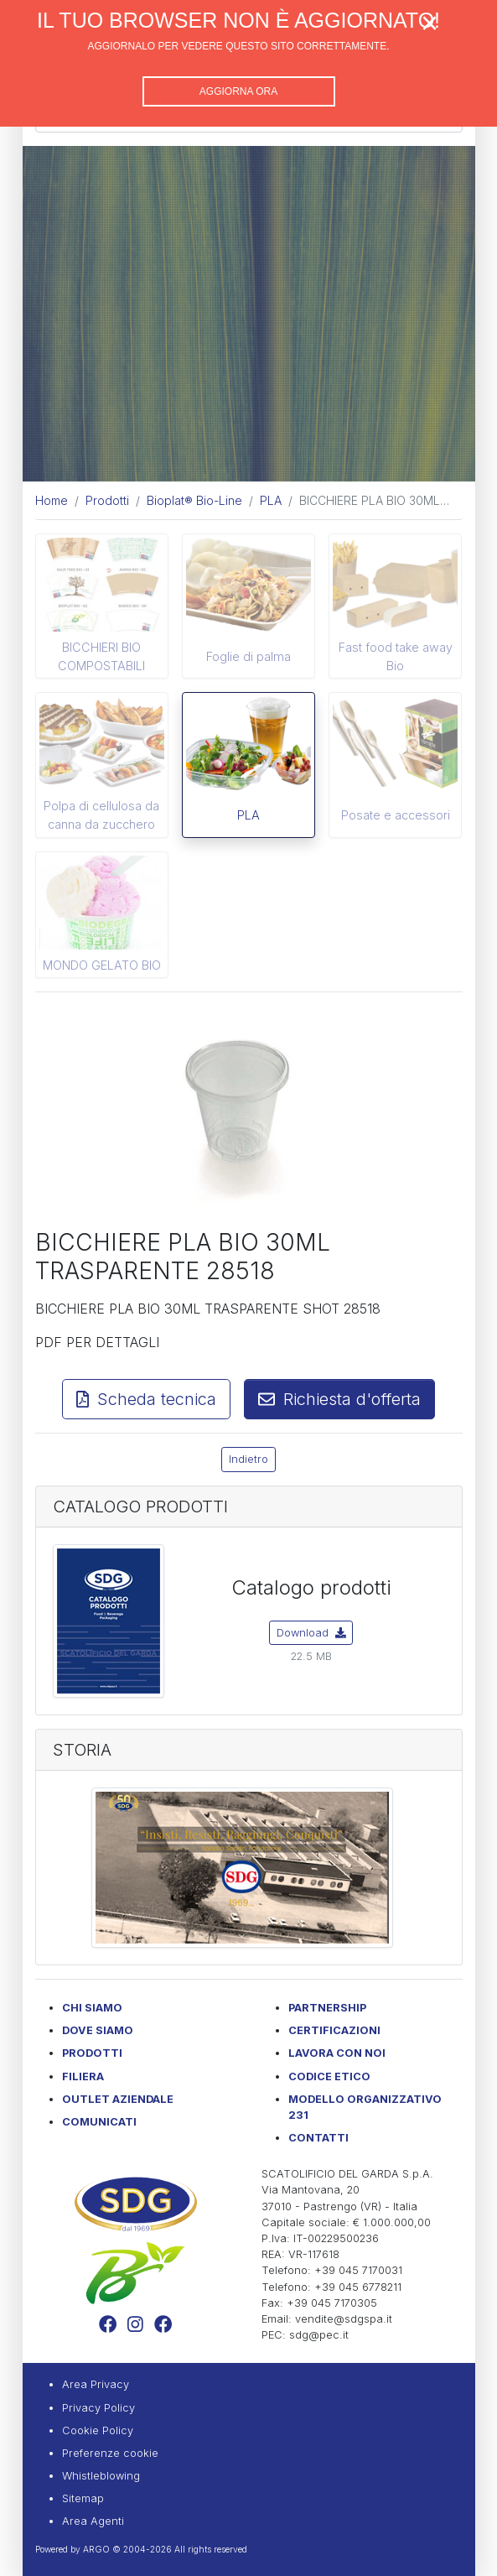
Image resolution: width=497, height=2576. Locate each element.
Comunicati (99, 2121)
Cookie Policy (97, 2430)
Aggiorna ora (238, 91)
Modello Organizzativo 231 (365, 2107)
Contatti (318, 2137)
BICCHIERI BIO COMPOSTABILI (101, 656)
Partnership (327, 2007)
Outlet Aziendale (117, 2099)
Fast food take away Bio (396, 656)
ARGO (96, 2549)
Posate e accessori (395, 815)
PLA (248, 815)
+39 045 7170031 (358, 2270)
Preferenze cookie (110, 2453)
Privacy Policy (98, 2408)
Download (311, 1632)
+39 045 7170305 (332, 2303)
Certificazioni (334, 2030)
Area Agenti (93, 2521)
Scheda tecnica (146, 1399)
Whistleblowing (101, 2475)
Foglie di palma (248, 656)
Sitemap (83, 2498)
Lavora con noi (337, 2053)
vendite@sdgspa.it (343, 2319)
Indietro (248, 1459)
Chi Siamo (92, 2007)
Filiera (83, 2076)
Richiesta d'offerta (339, 1399)
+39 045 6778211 (357, 2287)
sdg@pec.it (319, 2335)
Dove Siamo (97, 2030)
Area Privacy (95, 2384)
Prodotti (92, 2053)
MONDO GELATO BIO (102, 965)
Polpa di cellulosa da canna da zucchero (101, 815)
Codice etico (329, 2076)
